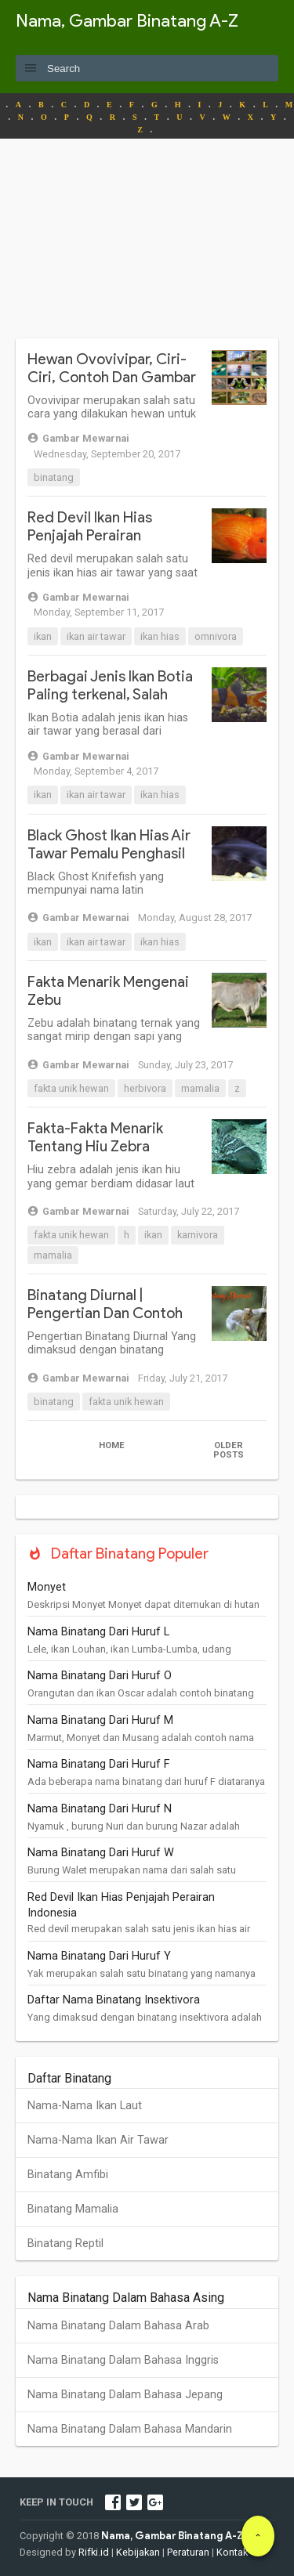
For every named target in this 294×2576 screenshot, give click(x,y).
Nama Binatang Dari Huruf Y (99, 1956)
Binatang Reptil (65, 2243)
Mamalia (200, 1088)
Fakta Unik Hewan (71, 1088)
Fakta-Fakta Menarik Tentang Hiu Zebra (95, 1137)
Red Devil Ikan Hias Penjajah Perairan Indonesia (89, 535)
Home (112, 1445)
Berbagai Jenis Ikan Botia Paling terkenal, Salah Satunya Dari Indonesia (110, 694)
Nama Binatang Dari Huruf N (99, 1808)
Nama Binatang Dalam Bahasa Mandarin (129, 2429)
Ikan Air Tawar (96, 636)
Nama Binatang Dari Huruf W (100, 1852)
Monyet (46, 1587)
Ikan (43, 636)
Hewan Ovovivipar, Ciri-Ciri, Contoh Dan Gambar (111, 368)
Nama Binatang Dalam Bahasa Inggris (123, 2360)
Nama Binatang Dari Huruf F (98, 1764)
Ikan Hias (160, 636)
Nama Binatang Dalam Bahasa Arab (118, 2325)
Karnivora (197, 1235)
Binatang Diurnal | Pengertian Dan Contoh (105, 1304)
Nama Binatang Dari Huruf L (98, 1631)
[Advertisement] (147, 248)
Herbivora (145, 1088)
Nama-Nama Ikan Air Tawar (98, 2140)
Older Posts (228, 1449)
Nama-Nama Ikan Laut (84, 2105)
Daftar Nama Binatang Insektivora (113, 2000)
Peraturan (188, 2552)
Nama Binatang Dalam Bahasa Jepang (125, 2394)
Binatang (54, 477)
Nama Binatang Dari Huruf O (99, 1675)
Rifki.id (93, 2552)
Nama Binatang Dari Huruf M (100, 1720)
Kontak (232, 2552)
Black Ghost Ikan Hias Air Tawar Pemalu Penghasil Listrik (109, 853)
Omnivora (215, 636)
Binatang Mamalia (72, 2209)
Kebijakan (138, 2552)
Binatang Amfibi (67, 2174)
